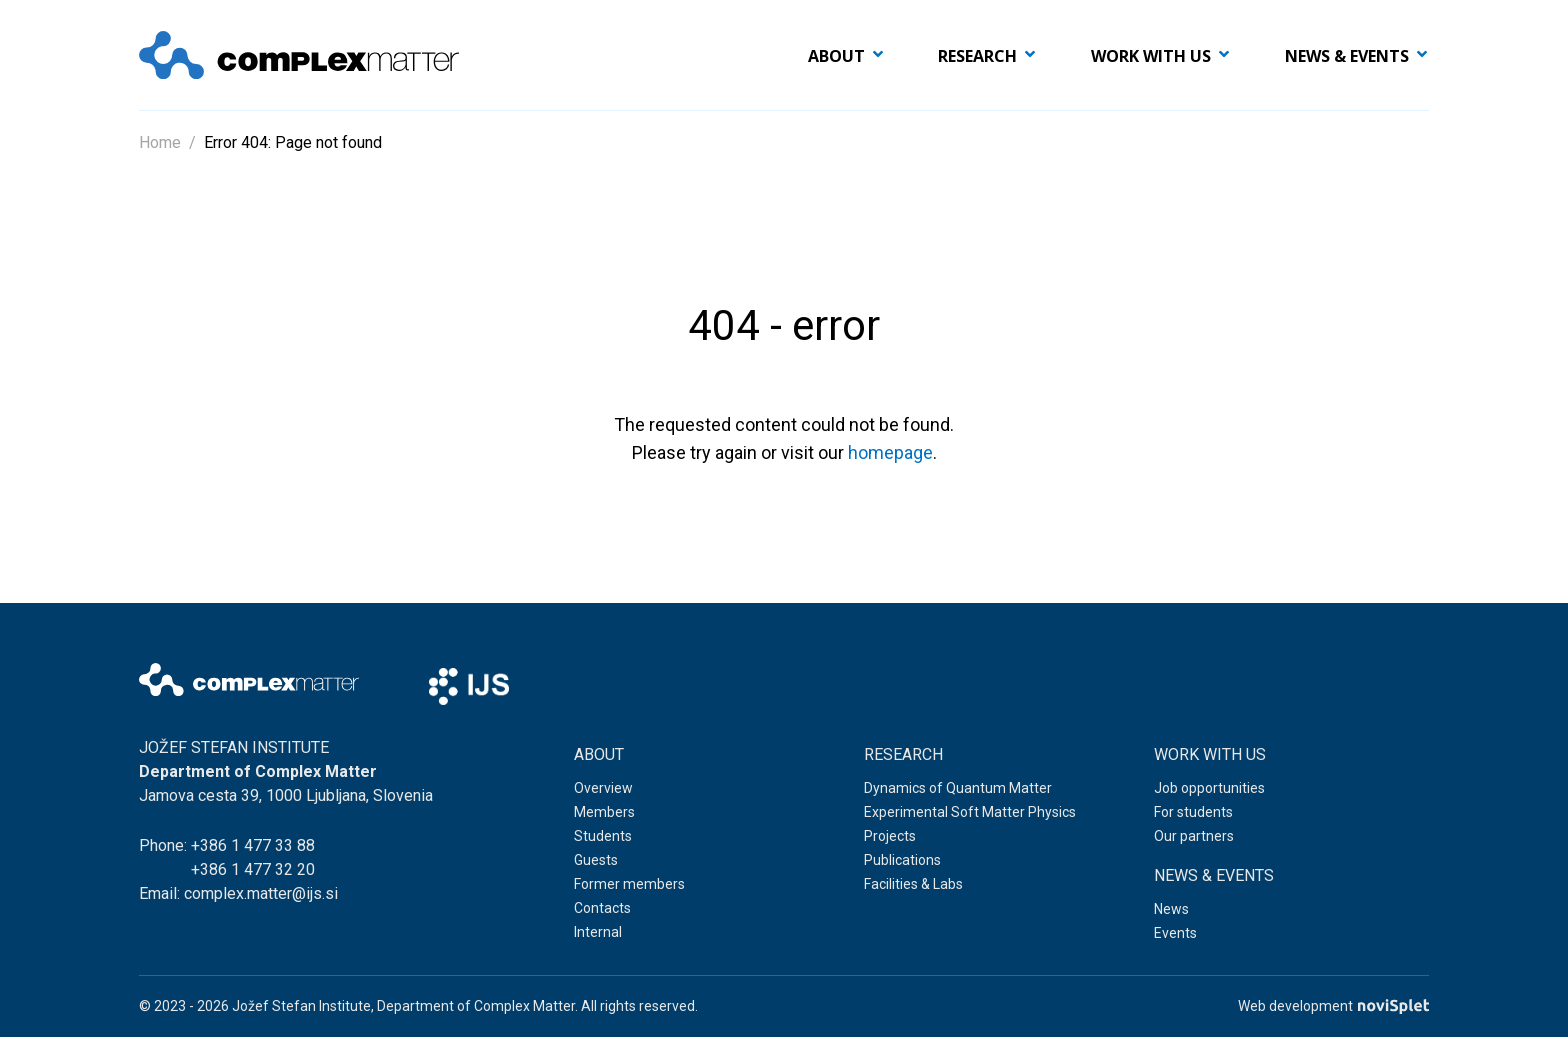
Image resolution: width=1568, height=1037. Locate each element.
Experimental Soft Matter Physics (970, 812)
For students (1193, 812)
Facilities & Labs (913, 884)
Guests (596, 860)
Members (604, 812)
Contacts (602, 908)
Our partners (1194, 836)
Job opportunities (1209, 788)
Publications (902, 860)
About (836, 56)
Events (1175, 933)
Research (977, 56)
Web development (1333, 1006)
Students (603, 836)
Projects (890, 836)
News (1171, 909)
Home (160, 142)
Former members (629, 884)
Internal (598, 932)
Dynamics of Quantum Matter (958, 788)
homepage (890, 452)
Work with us (1151, 56)
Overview (603, 788)
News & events (1347, 56)
